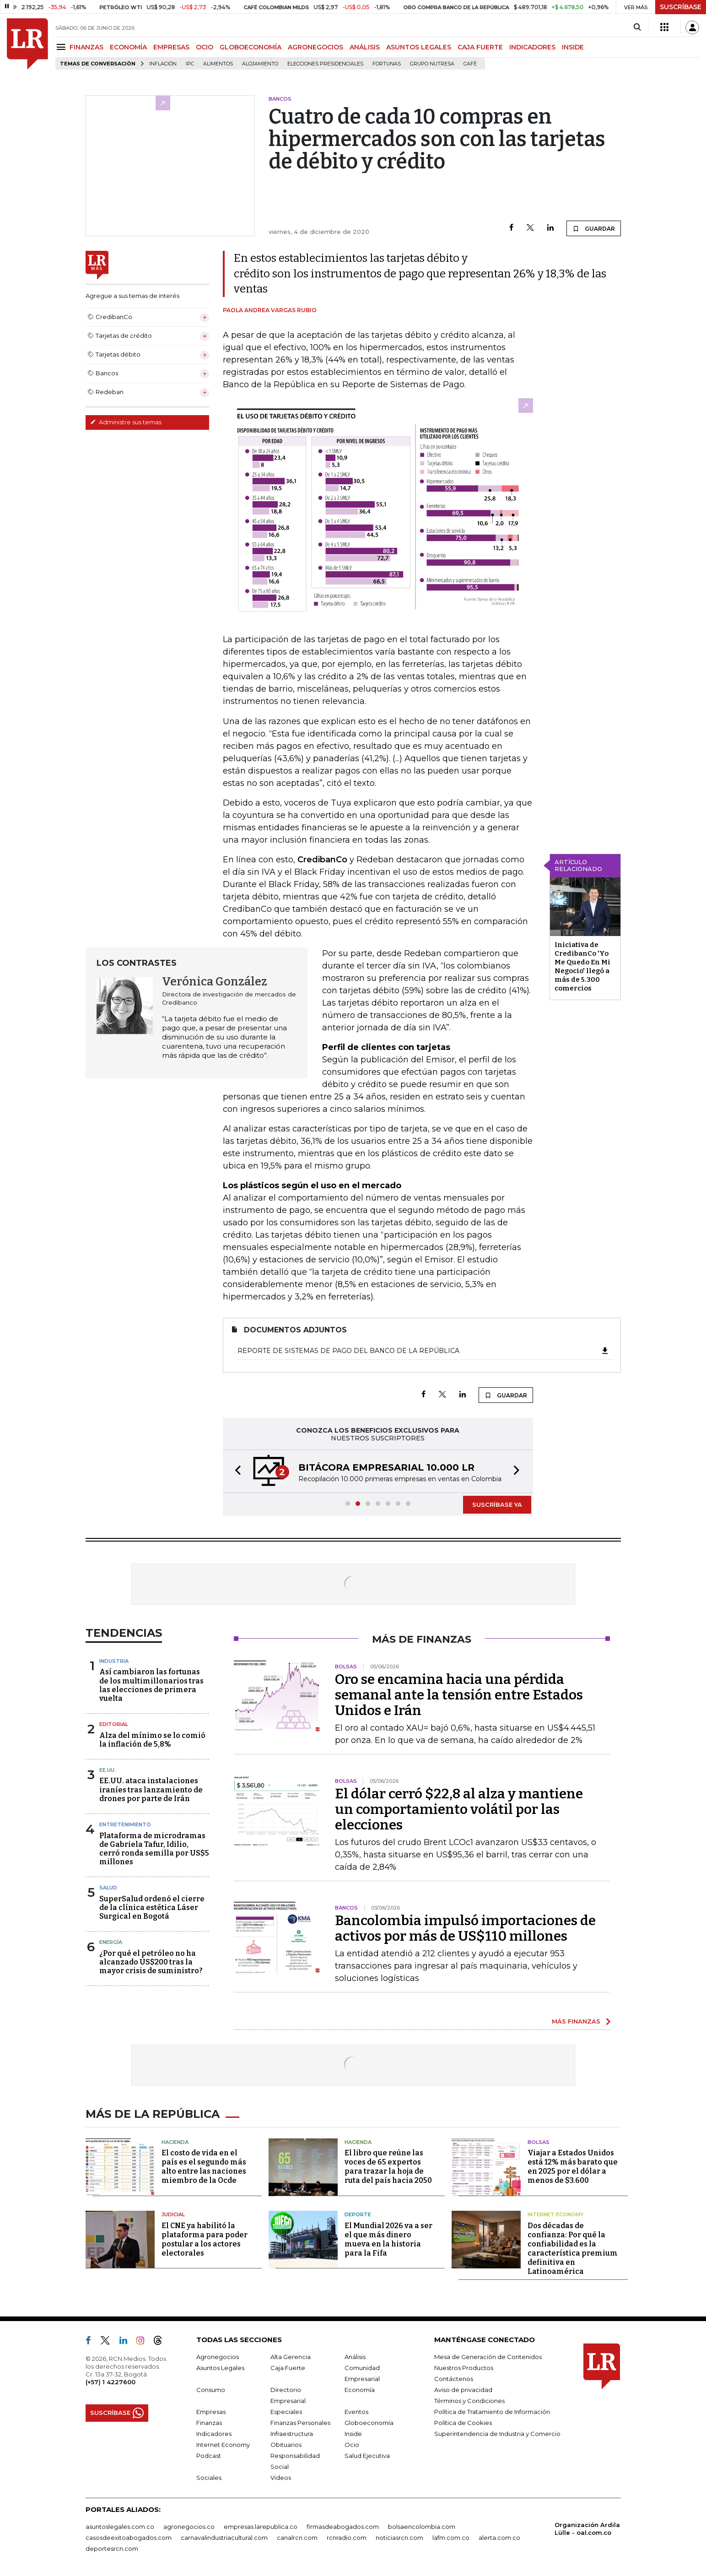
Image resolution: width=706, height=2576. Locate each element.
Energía (110, 1942)
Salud (108, 1887)
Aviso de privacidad (463, 2389)
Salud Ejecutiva (367, 2455)
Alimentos (218, 64)
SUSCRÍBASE (680, 7)
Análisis (355, 2356)
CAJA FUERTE (480, 47)
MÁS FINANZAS (576, 2021)
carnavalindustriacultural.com (224, 2537)
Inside (353, 2433)
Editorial (113, 1724)
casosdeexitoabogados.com (129, 2537)
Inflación (163, 64)
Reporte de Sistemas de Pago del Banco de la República (423, 1350)
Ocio (352, 2444)
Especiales (286, 2411)
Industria (114, 1661)
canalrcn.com (297, 2537)
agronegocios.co (189, 2526)
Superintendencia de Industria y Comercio (497, 2433)
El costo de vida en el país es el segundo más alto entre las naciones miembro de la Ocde (204, 2166)
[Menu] (62, 47)
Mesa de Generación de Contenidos (488, 2356)
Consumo (210, 2389)
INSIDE (573, 47)
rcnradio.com (346, 2537)
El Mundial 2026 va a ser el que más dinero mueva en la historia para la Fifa (388, 2239)
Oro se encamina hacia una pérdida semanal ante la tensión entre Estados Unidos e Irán (459, 1695)
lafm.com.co (450, 2537)
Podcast (208, 2455)
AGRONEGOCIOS (315, 47)
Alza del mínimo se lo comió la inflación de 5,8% (152, 1739)
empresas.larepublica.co (260, 2526)
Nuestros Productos (463, 2367)
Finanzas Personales (300, 2422)
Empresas (211, 2411)
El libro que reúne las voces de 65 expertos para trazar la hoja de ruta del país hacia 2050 (388, 2166)
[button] (235, 1471)
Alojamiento (260, 64)
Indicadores (214, 2433)
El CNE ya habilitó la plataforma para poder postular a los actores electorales (205, 2239)
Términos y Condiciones (469, 2400)
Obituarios (286, 2444)
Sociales (208, 2477)
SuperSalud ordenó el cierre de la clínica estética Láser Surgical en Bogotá (152, 1907)
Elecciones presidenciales (325, 64)
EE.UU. (107, 1770)
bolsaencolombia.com (421, 2526)
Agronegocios (217, 2356)
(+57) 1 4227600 (110, 2382)
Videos (280, 2477)
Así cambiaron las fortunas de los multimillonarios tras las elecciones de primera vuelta (151, 1685)
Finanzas (209, 2422)
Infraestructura (291, 2433)
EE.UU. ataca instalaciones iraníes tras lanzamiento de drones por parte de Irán (151, 1789)
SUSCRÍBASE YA (497, 1504)
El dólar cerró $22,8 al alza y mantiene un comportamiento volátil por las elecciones (459, 1809)
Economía (360, 2389)
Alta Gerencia (290, 2356)
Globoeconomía (369, 2422)
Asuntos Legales (220, 2367)
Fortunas (386, 64)
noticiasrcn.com (399, 2537)
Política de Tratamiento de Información (492, 2411)
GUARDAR (593, 228)
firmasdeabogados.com (343, 2526)
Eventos (356, 2411)
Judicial (173, 2214)
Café (470, 64)
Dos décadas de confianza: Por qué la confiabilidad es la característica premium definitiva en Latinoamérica (573, 2248)
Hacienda (175, 2142)
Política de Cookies (463, 2422)
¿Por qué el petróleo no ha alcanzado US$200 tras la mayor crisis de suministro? (151, 1962)
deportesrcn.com (112, 2548)
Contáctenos (453, 2378)
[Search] (637, 27)
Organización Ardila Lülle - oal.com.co (587, 2528)
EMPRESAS (171, 47)
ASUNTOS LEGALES (418, 47)
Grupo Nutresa (432, 64)
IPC (190, 64)
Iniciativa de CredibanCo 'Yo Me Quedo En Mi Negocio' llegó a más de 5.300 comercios (582, 966)
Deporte (358, 2214)
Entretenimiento (125, 1824)
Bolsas (539, 2142)
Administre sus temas (126, 422)
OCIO (204, 47)
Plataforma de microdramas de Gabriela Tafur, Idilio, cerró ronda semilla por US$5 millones (154, 1849)
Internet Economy (555, 2214)
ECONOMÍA (128, 47)
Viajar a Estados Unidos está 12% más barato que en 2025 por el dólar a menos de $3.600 (573, 2166)
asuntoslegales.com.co (120, 2526)
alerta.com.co (499, 2537)
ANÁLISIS (365, 47)
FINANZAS (86, 47)
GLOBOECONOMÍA (250, 47)
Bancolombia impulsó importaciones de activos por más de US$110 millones (465, 1928)
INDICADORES (532, 47)
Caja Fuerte (287, 2367)
